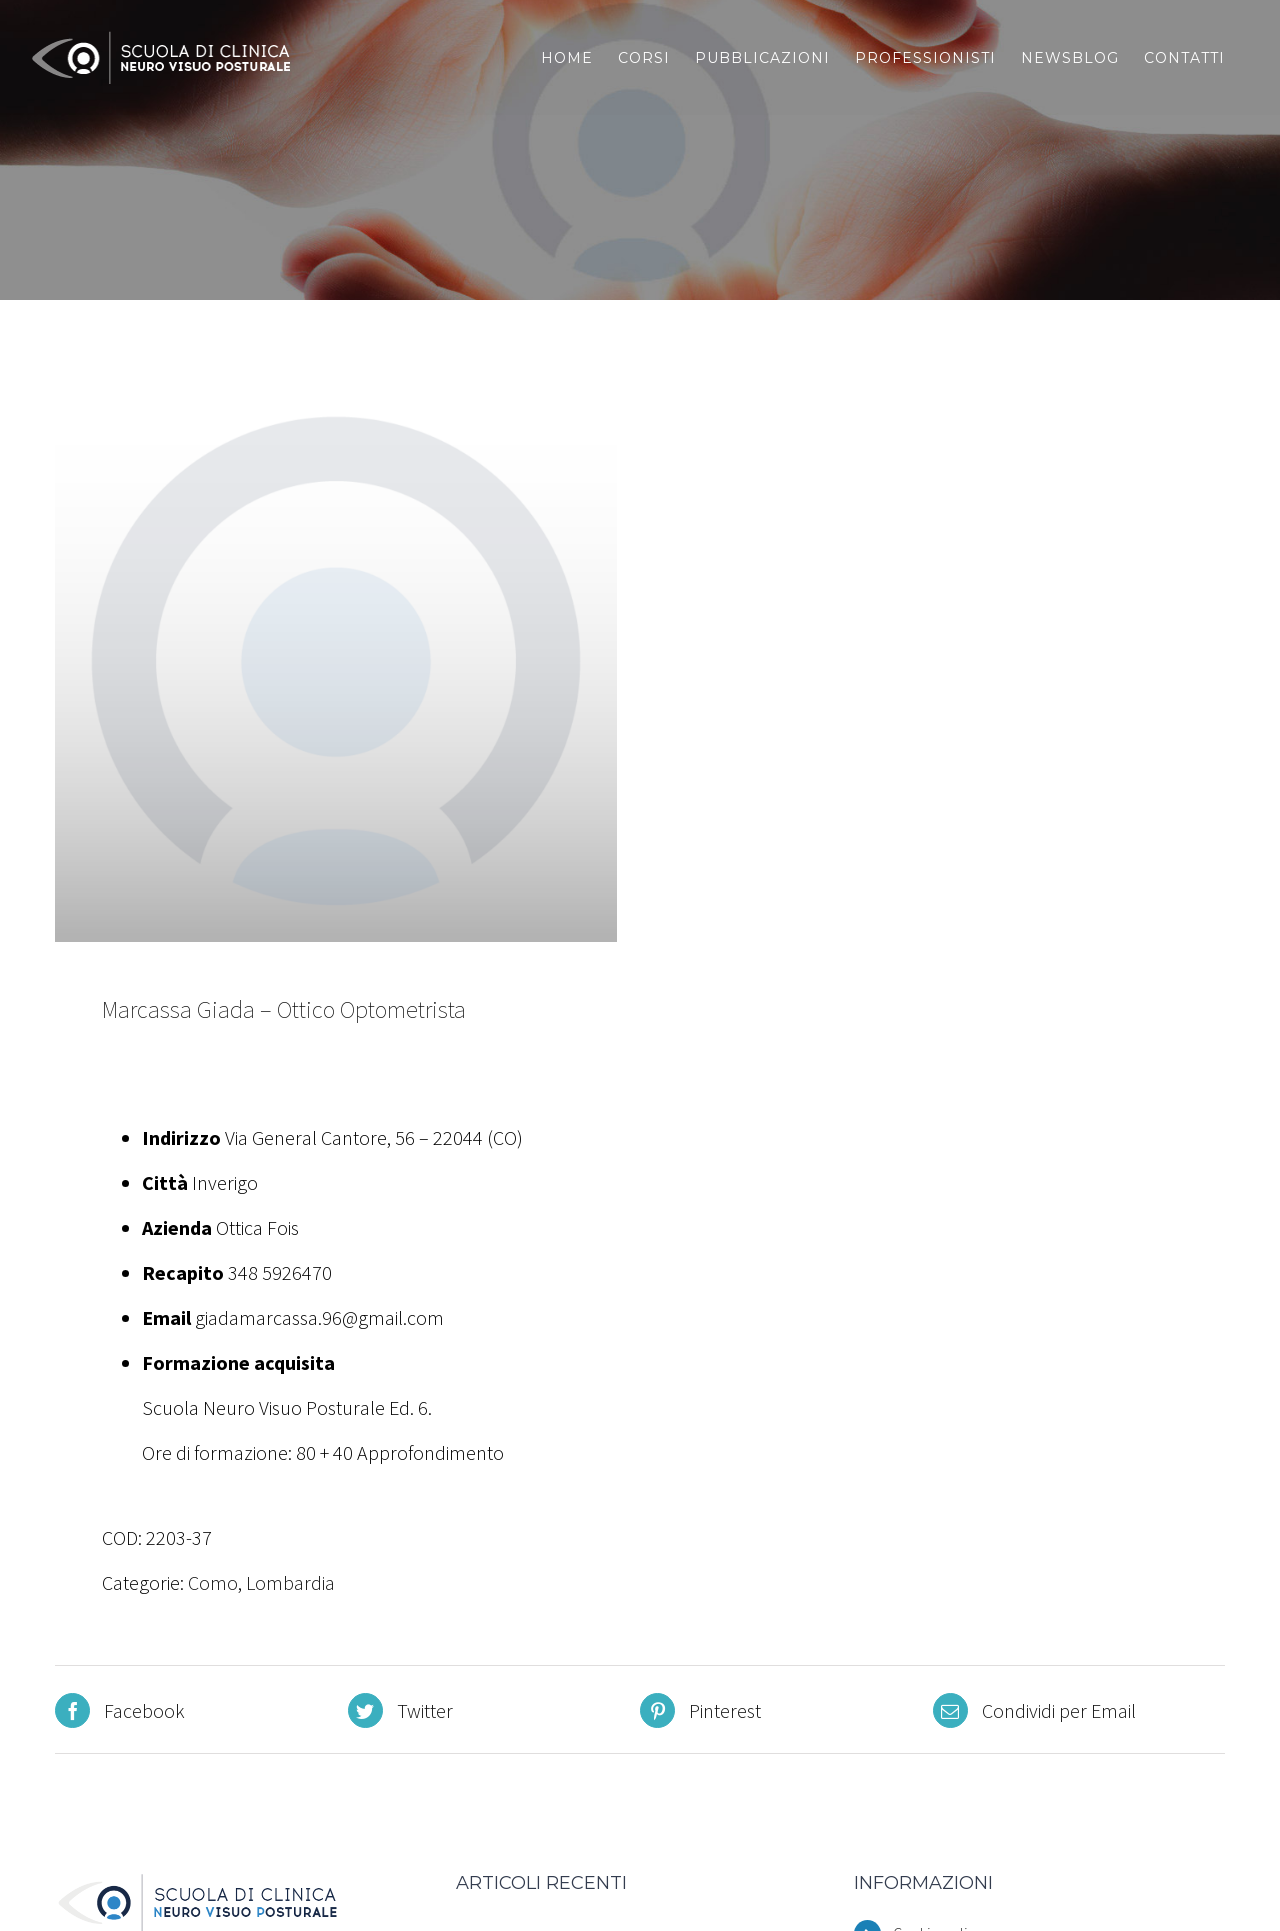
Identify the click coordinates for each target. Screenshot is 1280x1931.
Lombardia (290, 1582)
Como (213, 1582)
